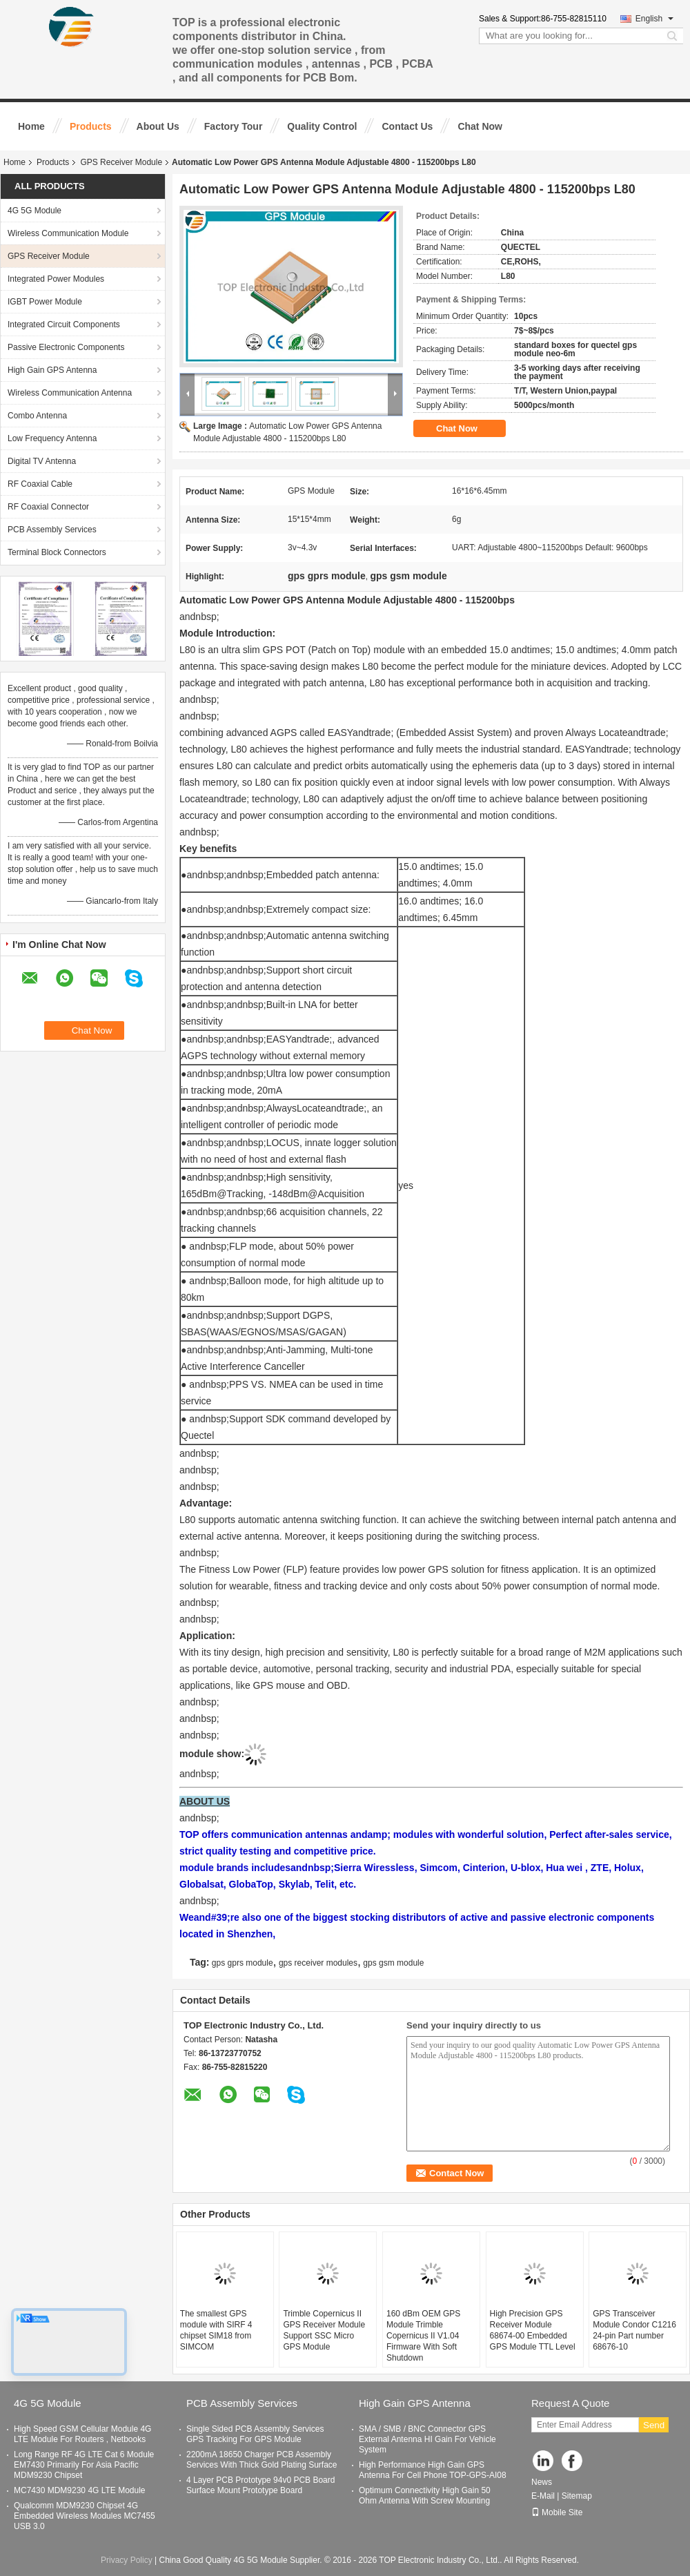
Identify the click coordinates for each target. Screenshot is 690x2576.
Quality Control (322, 126)
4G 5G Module (34, 210)
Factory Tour (233, 126)
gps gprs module (242, 1963)
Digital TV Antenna (42, 461)
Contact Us (407, 126)
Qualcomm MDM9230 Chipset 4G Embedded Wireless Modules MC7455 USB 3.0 (84, 2516)
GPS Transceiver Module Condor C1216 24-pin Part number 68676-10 (634, 2330)
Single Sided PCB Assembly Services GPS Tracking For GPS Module (255, 2434)
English (654, 18)
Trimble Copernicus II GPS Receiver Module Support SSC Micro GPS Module (324, 2330)
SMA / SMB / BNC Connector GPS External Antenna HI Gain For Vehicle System (427, 2439)
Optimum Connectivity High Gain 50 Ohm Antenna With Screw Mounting (425, 2496)
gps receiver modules (318, 1963)
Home (31, 126)
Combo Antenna (37, 415)
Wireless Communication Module (68, 233)
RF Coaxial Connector (48, 507)
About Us (158, 126)
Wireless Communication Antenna (70, 393)
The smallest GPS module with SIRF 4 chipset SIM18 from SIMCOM (216, 2330)
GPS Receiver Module (121, 162)
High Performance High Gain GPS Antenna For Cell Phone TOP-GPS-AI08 (432, 2470)
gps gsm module (393, 1963)
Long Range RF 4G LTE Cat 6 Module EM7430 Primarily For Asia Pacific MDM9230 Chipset (84, 2465)
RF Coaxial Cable (40, 484)
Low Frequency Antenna (52, 438)
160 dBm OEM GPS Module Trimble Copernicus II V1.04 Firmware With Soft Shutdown (423, 2336)
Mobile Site (556, 2512)
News (541, 2482)
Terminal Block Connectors (57, 552)
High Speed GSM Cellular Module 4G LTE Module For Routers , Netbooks (82, 2434)
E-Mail (543, 2496)
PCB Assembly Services (52, 529)
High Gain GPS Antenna (52, 370)
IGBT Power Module (45, 302)
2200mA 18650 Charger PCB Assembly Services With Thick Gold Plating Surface (261, 2460)
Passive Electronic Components (66, 347)
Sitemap (577, 2496)
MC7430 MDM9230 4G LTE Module (80, 2490)
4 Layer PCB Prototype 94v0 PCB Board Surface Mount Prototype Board (260, 2485)
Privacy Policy (126, 2560)
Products (91, 126)
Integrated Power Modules (56, 279)
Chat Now (479, 126)
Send (653, 2425)
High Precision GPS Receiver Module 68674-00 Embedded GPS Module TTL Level (532, 2330)
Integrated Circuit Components (64, 324)
